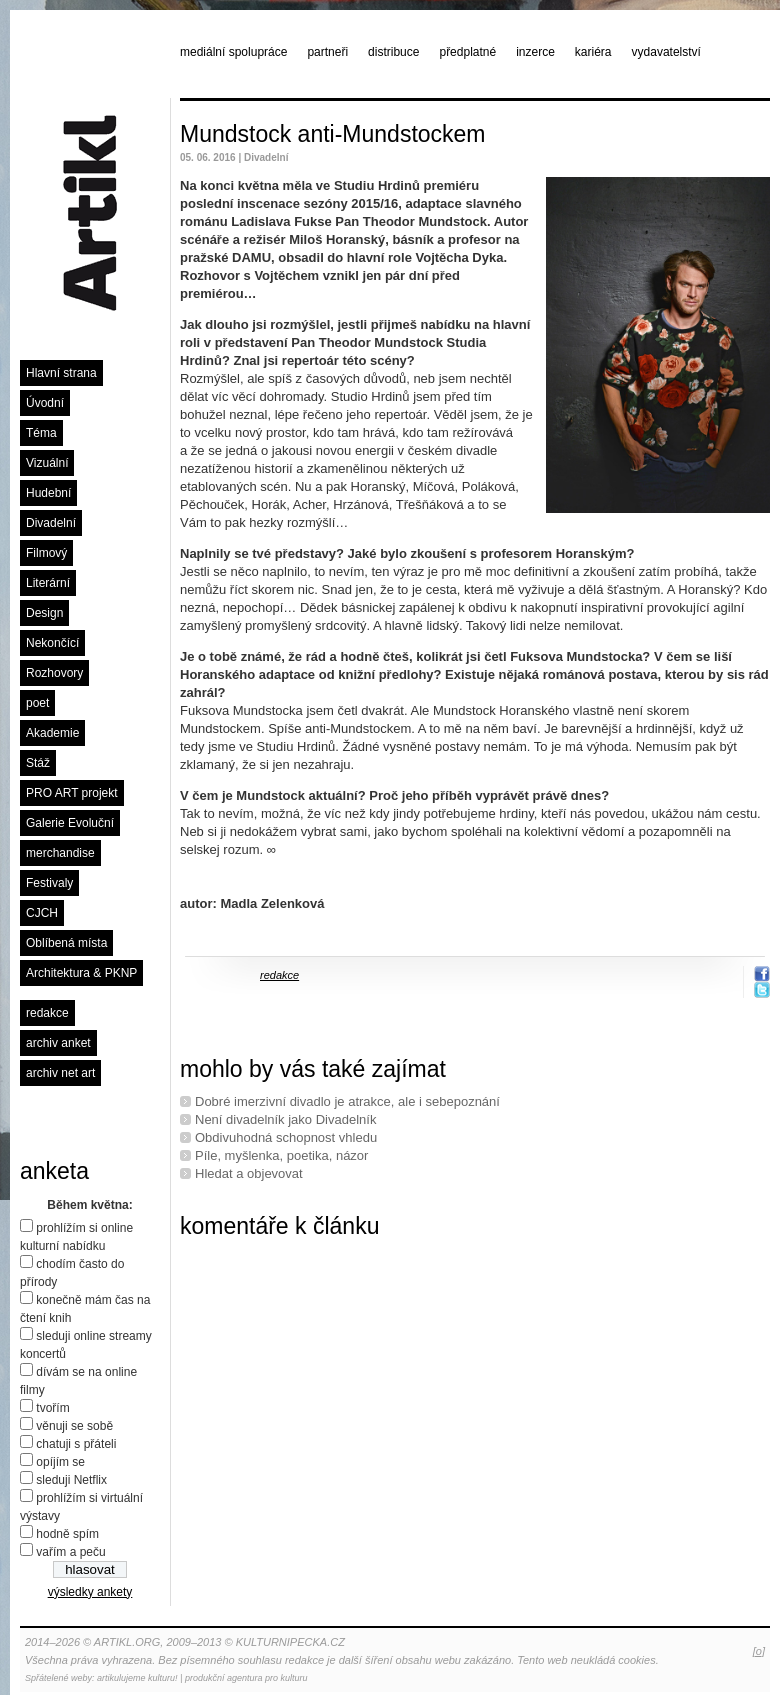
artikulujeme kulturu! (137, 1678)
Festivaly (49, 883)
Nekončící (52, 643)
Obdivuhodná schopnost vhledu (286, 1137)
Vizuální (47, 463)
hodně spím (67, 1534)
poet (37, 703)
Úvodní (45, 403)
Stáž (38, 763)
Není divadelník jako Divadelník (285, 1119)
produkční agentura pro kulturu (246, 1678)
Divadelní (51, 523)
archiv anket (58, 1043)
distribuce (393, 52)
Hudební (48, 493)
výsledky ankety (90, 1592)
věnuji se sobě (74, 1426)
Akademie (52, 733)
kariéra (593, 52)
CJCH (42, 913)
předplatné (467, 52)
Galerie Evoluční (70, 823)
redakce (47, 1013)
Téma (41, 433)
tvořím (52, 1408)
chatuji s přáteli (76, 1444)
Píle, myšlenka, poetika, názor (281, 1155)
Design (44, 613)
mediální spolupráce (233, 52)
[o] (759, 1651)
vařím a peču (70, 1552)
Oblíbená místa (66, 943)
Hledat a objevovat (249, 1173)
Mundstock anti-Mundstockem (333, 134)
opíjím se (60, 1462)
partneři (327, 52)
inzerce (535, 52)
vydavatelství (666, 52)
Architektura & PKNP (81, 973)
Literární (48, 583)
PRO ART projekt (72, 793)
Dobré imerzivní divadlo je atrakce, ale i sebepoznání (347, 1101)
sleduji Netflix (71, 1480)
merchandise (60, 853)
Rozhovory (54, 673)
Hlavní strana (61, 373)
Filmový (46, 553)
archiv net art (60, 1073)
